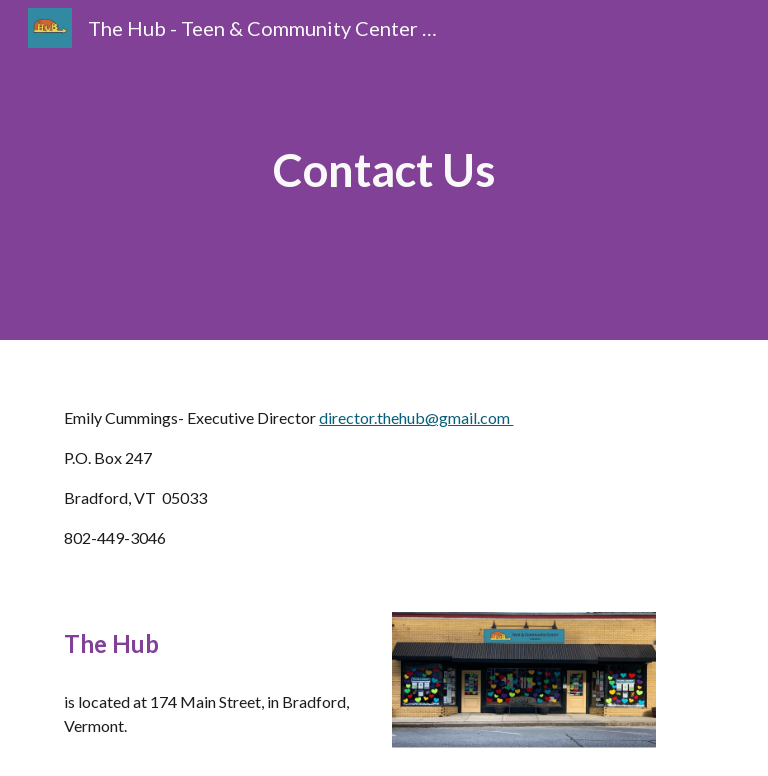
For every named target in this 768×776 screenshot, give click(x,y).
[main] (383, 170)
